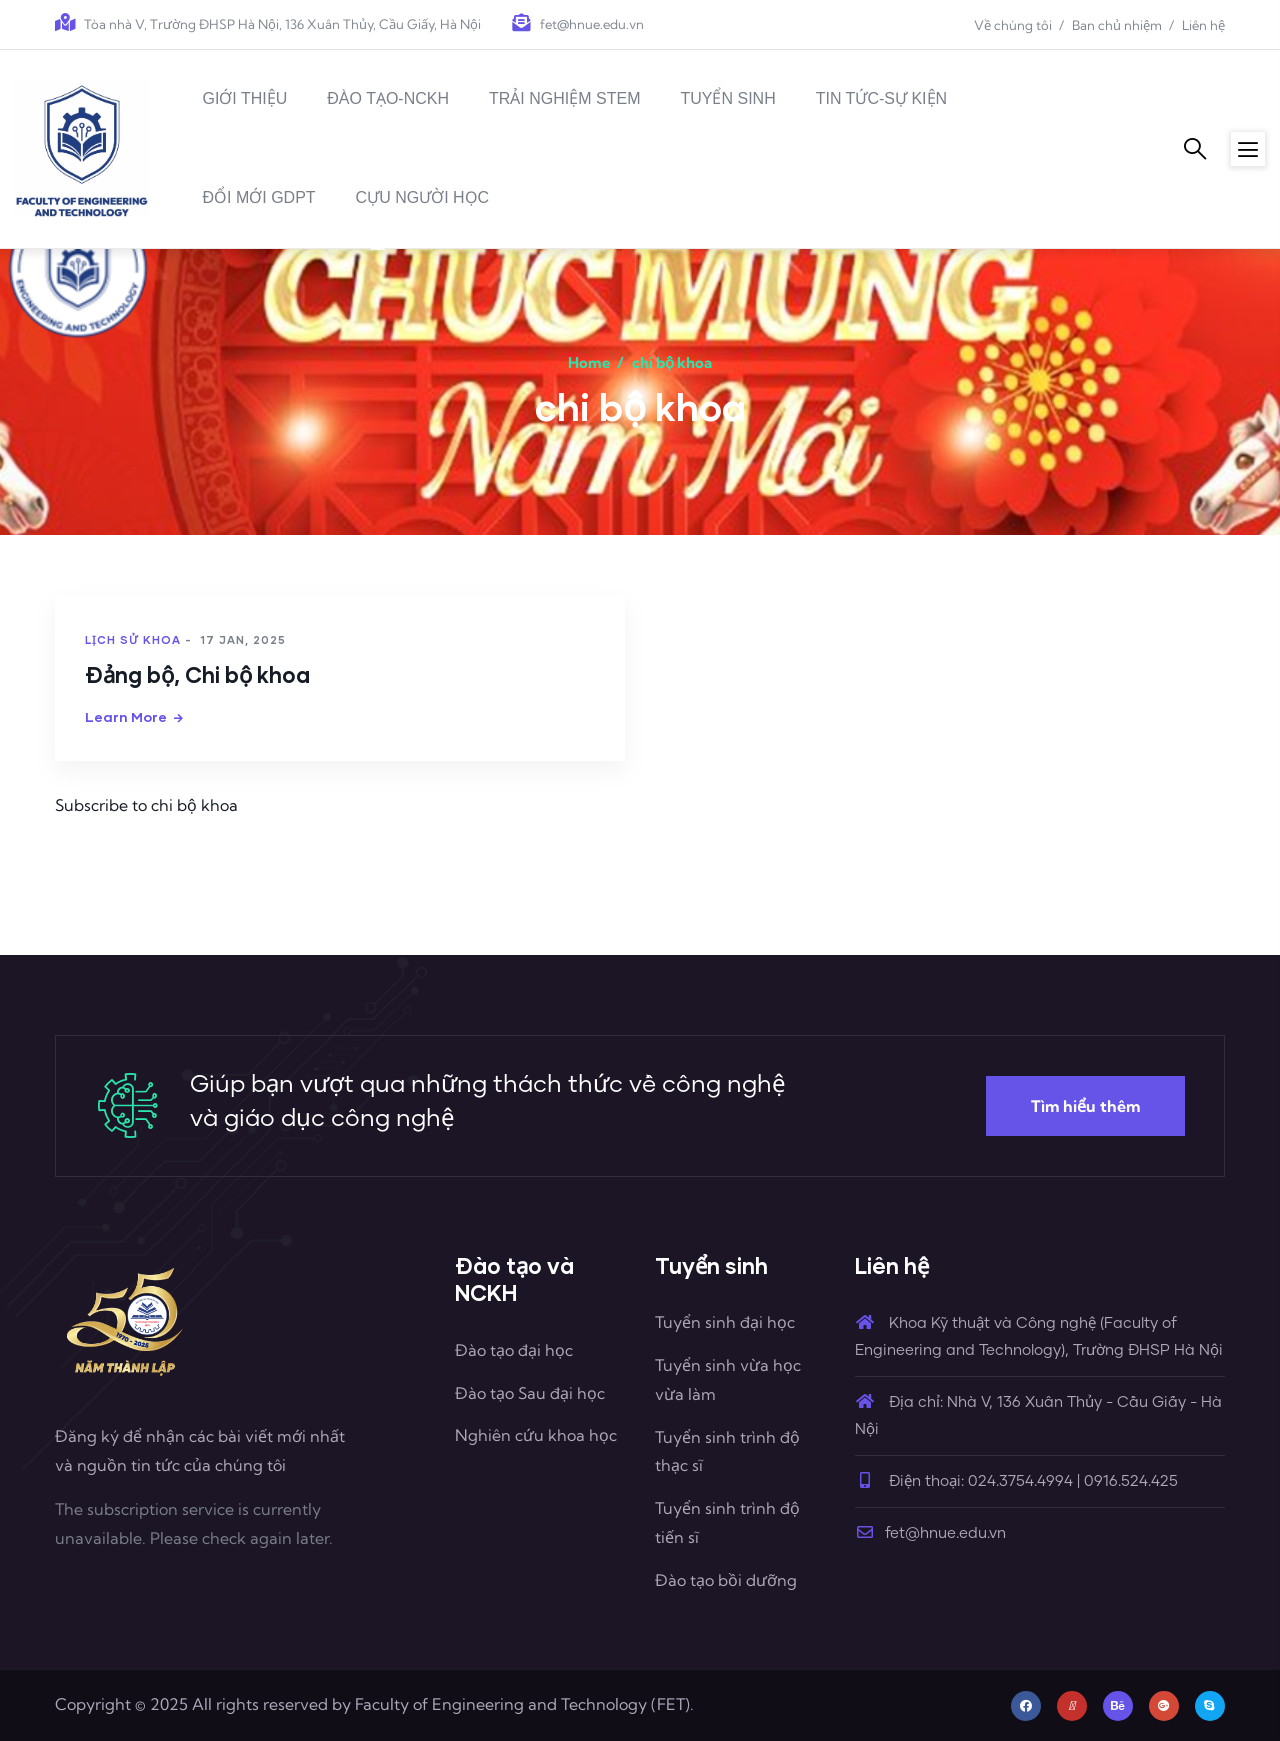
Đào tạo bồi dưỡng (726, 1580)
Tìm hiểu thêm (1085, 1106)
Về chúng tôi (1013, 25)
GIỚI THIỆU (244, 98)
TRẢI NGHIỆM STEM (564, 98)
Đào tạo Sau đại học (530, 1393)
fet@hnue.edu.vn (930, 1533)
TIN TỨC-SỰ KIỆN (881, 98)
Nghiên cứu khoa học (536, 1435)
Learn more (126, 716)
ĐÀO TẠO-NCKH (388, 98)
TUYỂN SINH (727, 98)
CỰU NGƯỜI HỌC (423, 197)
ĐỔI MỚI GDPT (258, 197)
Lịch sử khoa (133, 639)
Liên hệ (1203, 25)
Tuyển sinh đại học (725, 1322)
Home (589, 362)
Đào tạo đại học (514, 1350)
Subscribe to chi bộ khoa (146, 805)
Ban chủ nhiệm (1117, 25)
